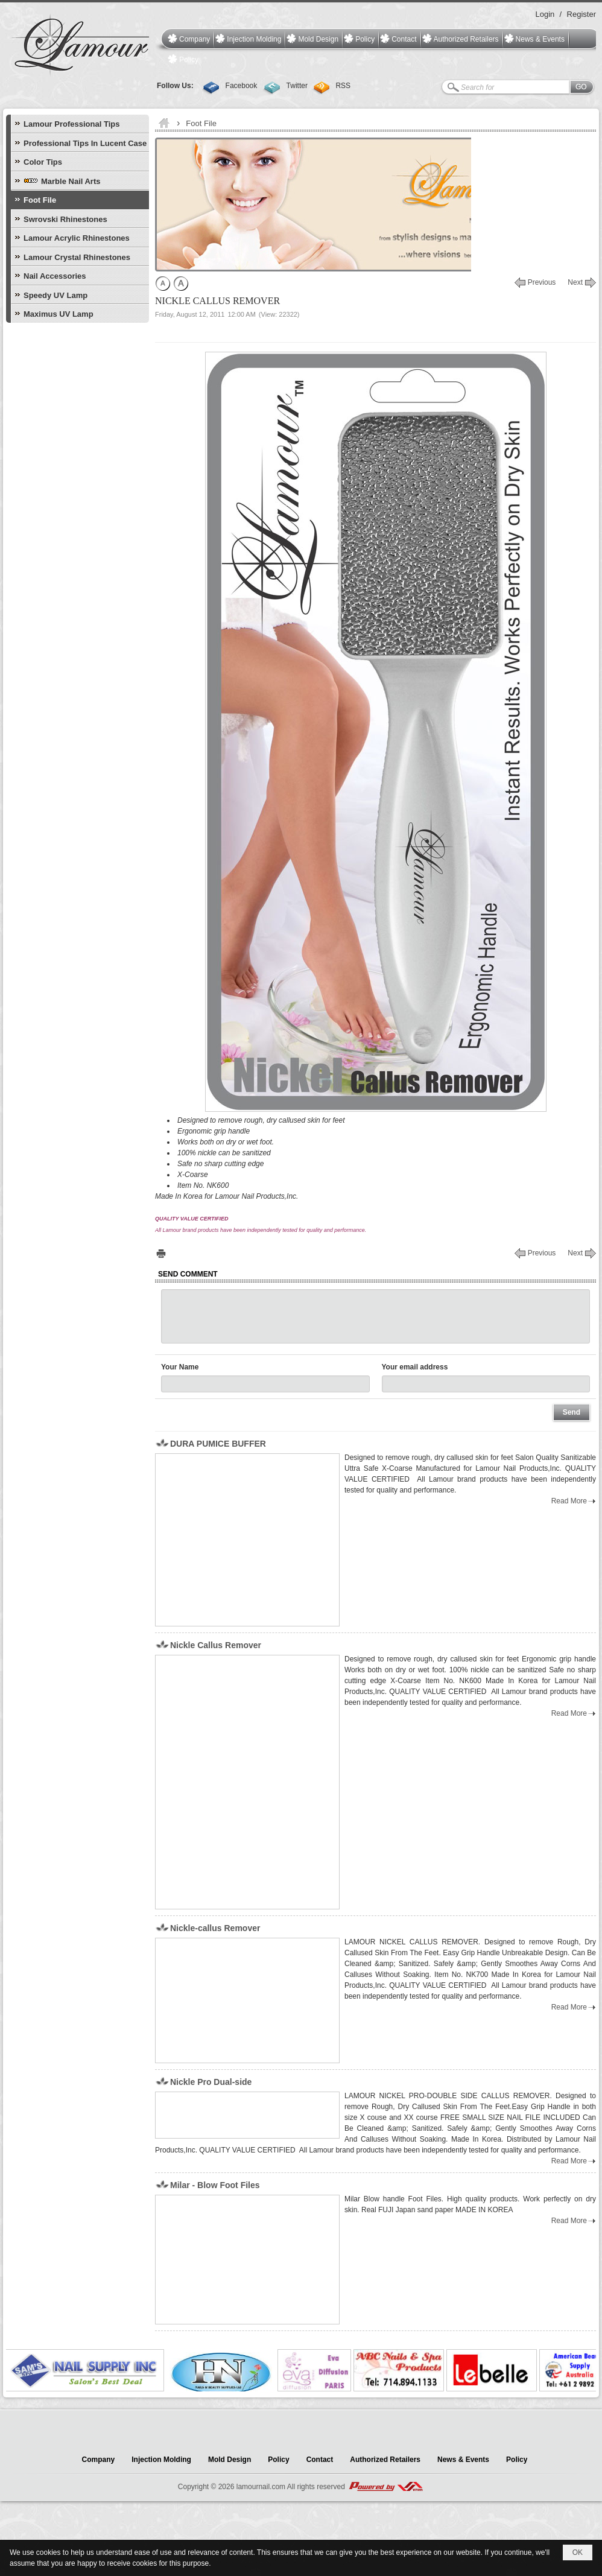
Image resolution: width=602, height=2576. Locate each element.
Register (581, 14)
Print (161, 1253)
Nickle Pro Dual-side (211, 2082)
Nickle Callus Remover (215, 1645)
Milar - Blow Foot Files (215, 2185)
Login (544, 14)
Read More (569, 1501)
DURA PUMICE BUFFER (218, 1443)
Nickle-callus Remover (215, 1928)
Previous (542, 282)
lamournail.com (260, 2486)
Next (575, 282)
